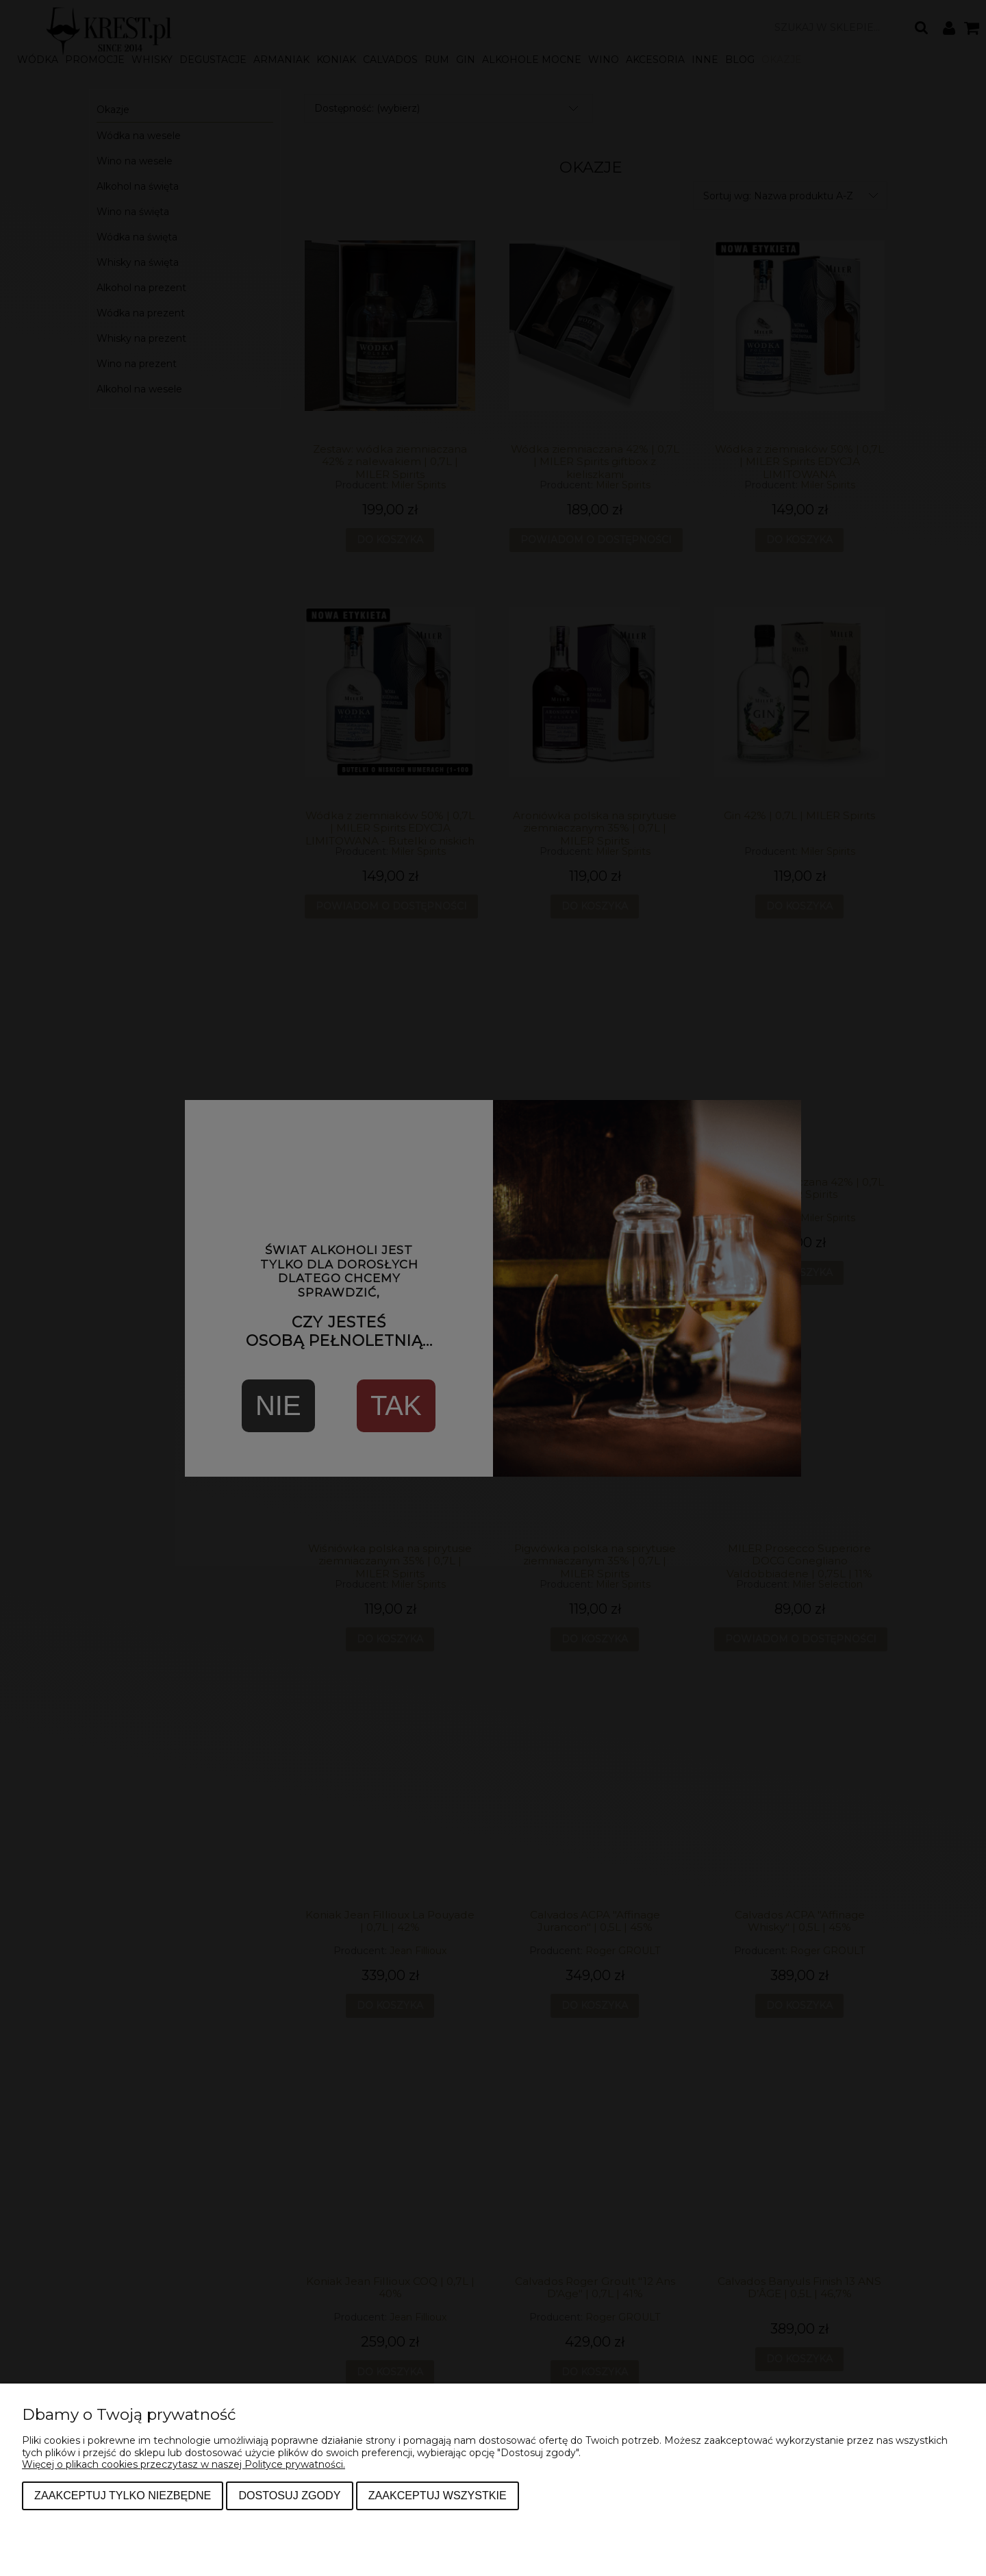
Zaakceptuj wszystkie (437, 2495)
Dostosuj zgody (289, 2495)
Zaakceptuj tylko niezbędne (122, 2495)
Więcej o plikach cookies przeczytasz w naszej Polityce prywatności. (183, 2464)
